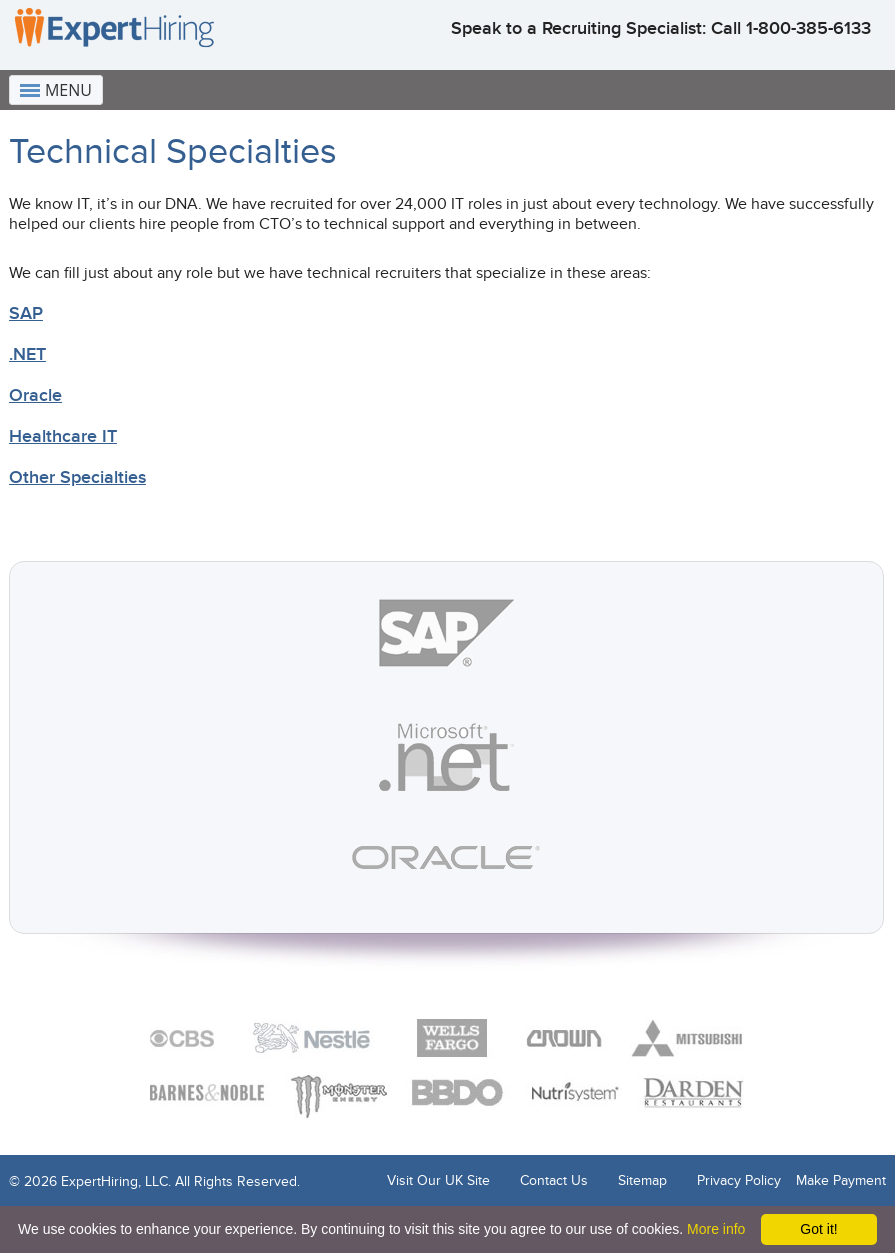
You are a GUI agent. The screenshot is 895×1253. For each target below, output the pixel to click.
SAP (26, 313)
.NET (27, 354)
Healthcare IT (63, 436)
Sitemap (642, 1180)
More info (716, 1229)
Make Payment (841, 1180)
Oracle (35, 395)
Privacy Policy (739, 1180)
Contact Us (554, 1180)
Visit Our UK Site (438, 1180)
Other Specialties (77, 477)
